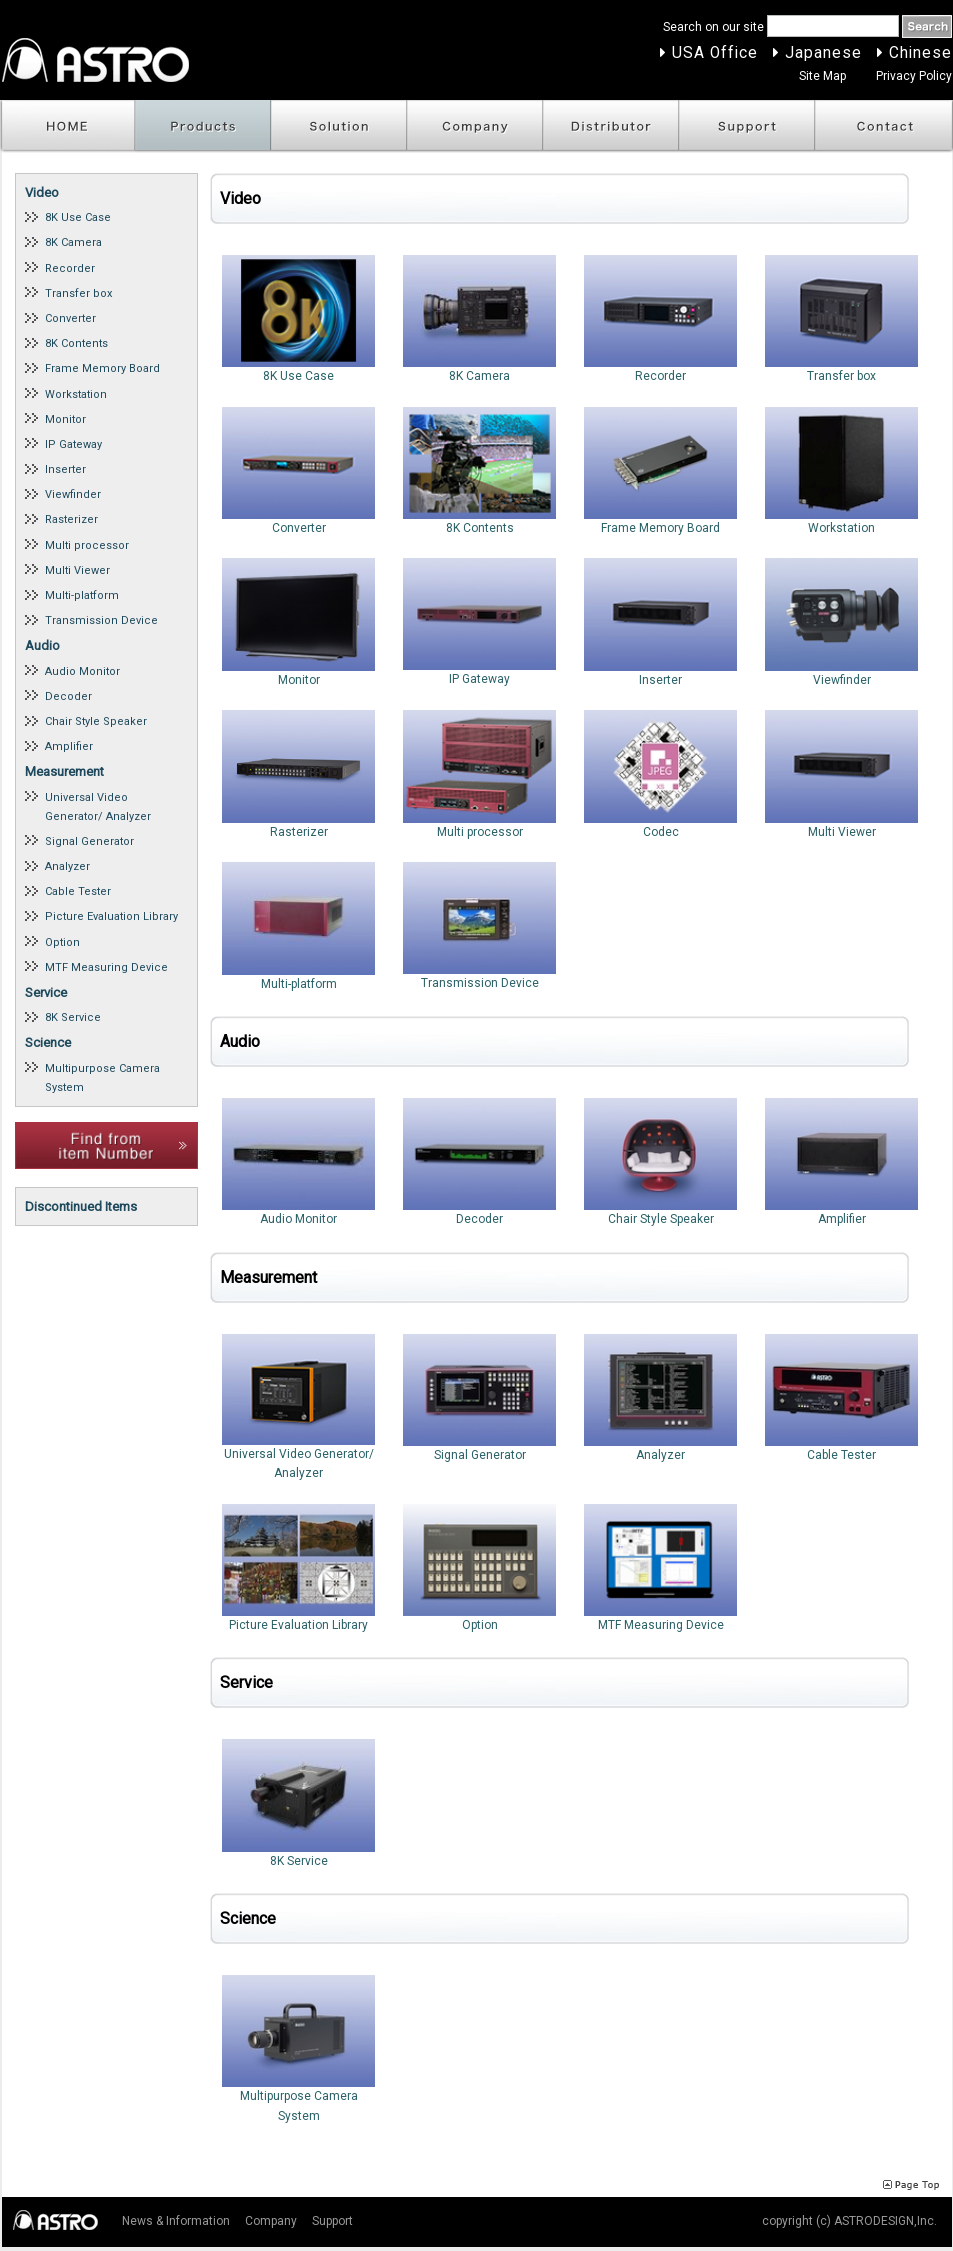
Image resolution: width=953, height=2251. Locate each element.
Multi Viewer (77, 570)
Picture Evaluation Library (111, 916)
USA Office (715, 53)
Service (46, 992)
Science (48, 1042)
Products (203, 126)
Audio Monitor (82, 671)
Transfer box (78, 293)
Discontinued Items (81, 1206)
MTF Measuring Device (106, 967)
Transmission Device (101, 620)
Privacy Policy (914, 76)
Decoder (68, 696)
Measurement (64, 771)
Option (62, 942)
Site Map (822, 76)
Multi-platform (82, 595)
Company (475, 126)
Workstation (76, 394)
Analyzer (67, 866)
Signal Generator (89, 841)
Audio (42, 645)
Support (747, 126)
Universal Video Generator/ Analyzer (98, 807)
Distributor (611, 126)
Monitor (65, 419)
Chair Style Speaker (96, 721)
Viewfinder (73, 494)
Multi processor (87, 545)
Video (42, 192)
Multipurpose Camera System (102, 1078)
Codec (661, 774)
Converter (70, 318)
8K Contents (76, 343)
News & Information (176, 2221)
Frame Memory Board (102, 368)
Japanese (823, 53)
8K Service (73, 1017)
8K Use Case (78, 217)
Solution (339, 126)
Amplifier (69, 746)
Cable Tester (78, 891)
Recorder (70, 268)
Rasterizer (71, 519)
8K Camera (73, 242)
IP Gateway (73, 444)
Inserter (65, 469)
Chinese (920, 53)
